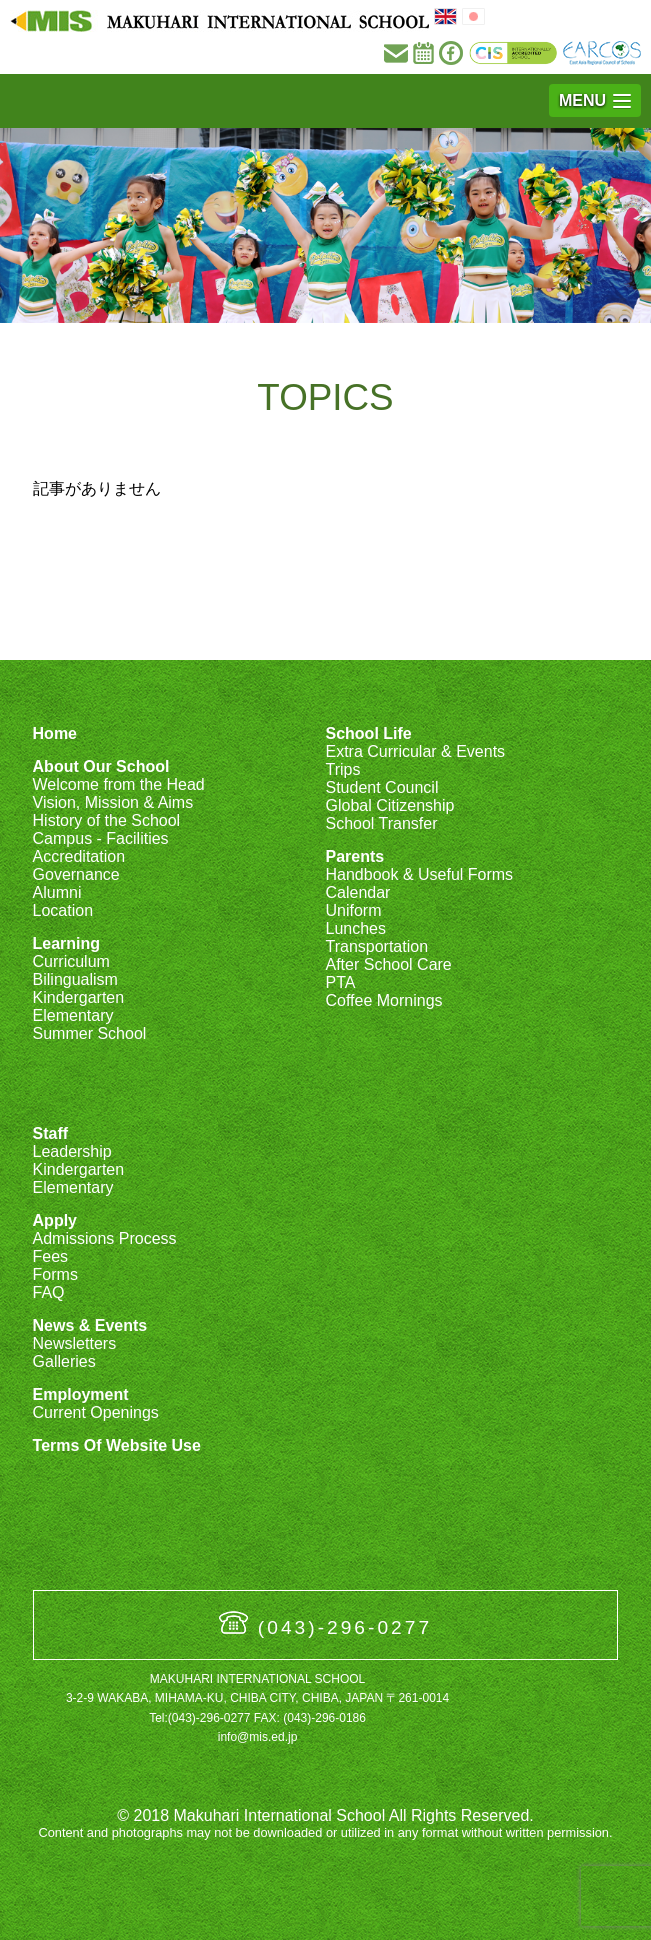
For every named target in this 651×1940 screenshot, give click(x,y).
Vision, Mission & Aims (113, 802)
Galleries (64, 1361)
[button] (595, 100)
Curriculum (71, 961)
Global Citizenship (389, 805)
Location (63, 910)
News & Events (90, 1325)
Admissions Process (105, 1238)
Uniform (353, 910)
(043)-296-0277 (345, 1627)
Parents (354, 856)
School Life (368, 733)
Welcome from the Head (119, 784)
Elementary (73, 1015)
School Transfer (381, 823)
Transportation (376, 946)
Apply (55, 1220)
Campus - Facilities (101, 838)
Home (55, 733)
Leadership (72, 1151)
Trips (342, 769)
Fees (51, 1256)
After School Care (388, 964)
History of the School (107, 820)
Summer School (90, 1033)
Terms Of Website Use (117, 1445)
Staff (51, 1133)
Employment (81, 1394)
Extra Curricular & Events (415, 751)
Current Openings (96, 1412)
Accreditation (79, 856)
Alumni (57, 892)
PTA (340, 982)
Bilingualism (75, 979)
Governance (76, 874)
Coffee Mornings (383, 1000)
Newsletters (75, 1343)
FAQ (49, 1292)
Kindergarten (79, 997)
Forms (55, 1274)
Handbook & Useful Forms (419, 874)
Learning (67, 943)
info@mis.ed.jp (258, 1737)
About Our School (101, 766)
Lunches (355, 928)
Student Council (381, 787)
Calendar (357, 892)
